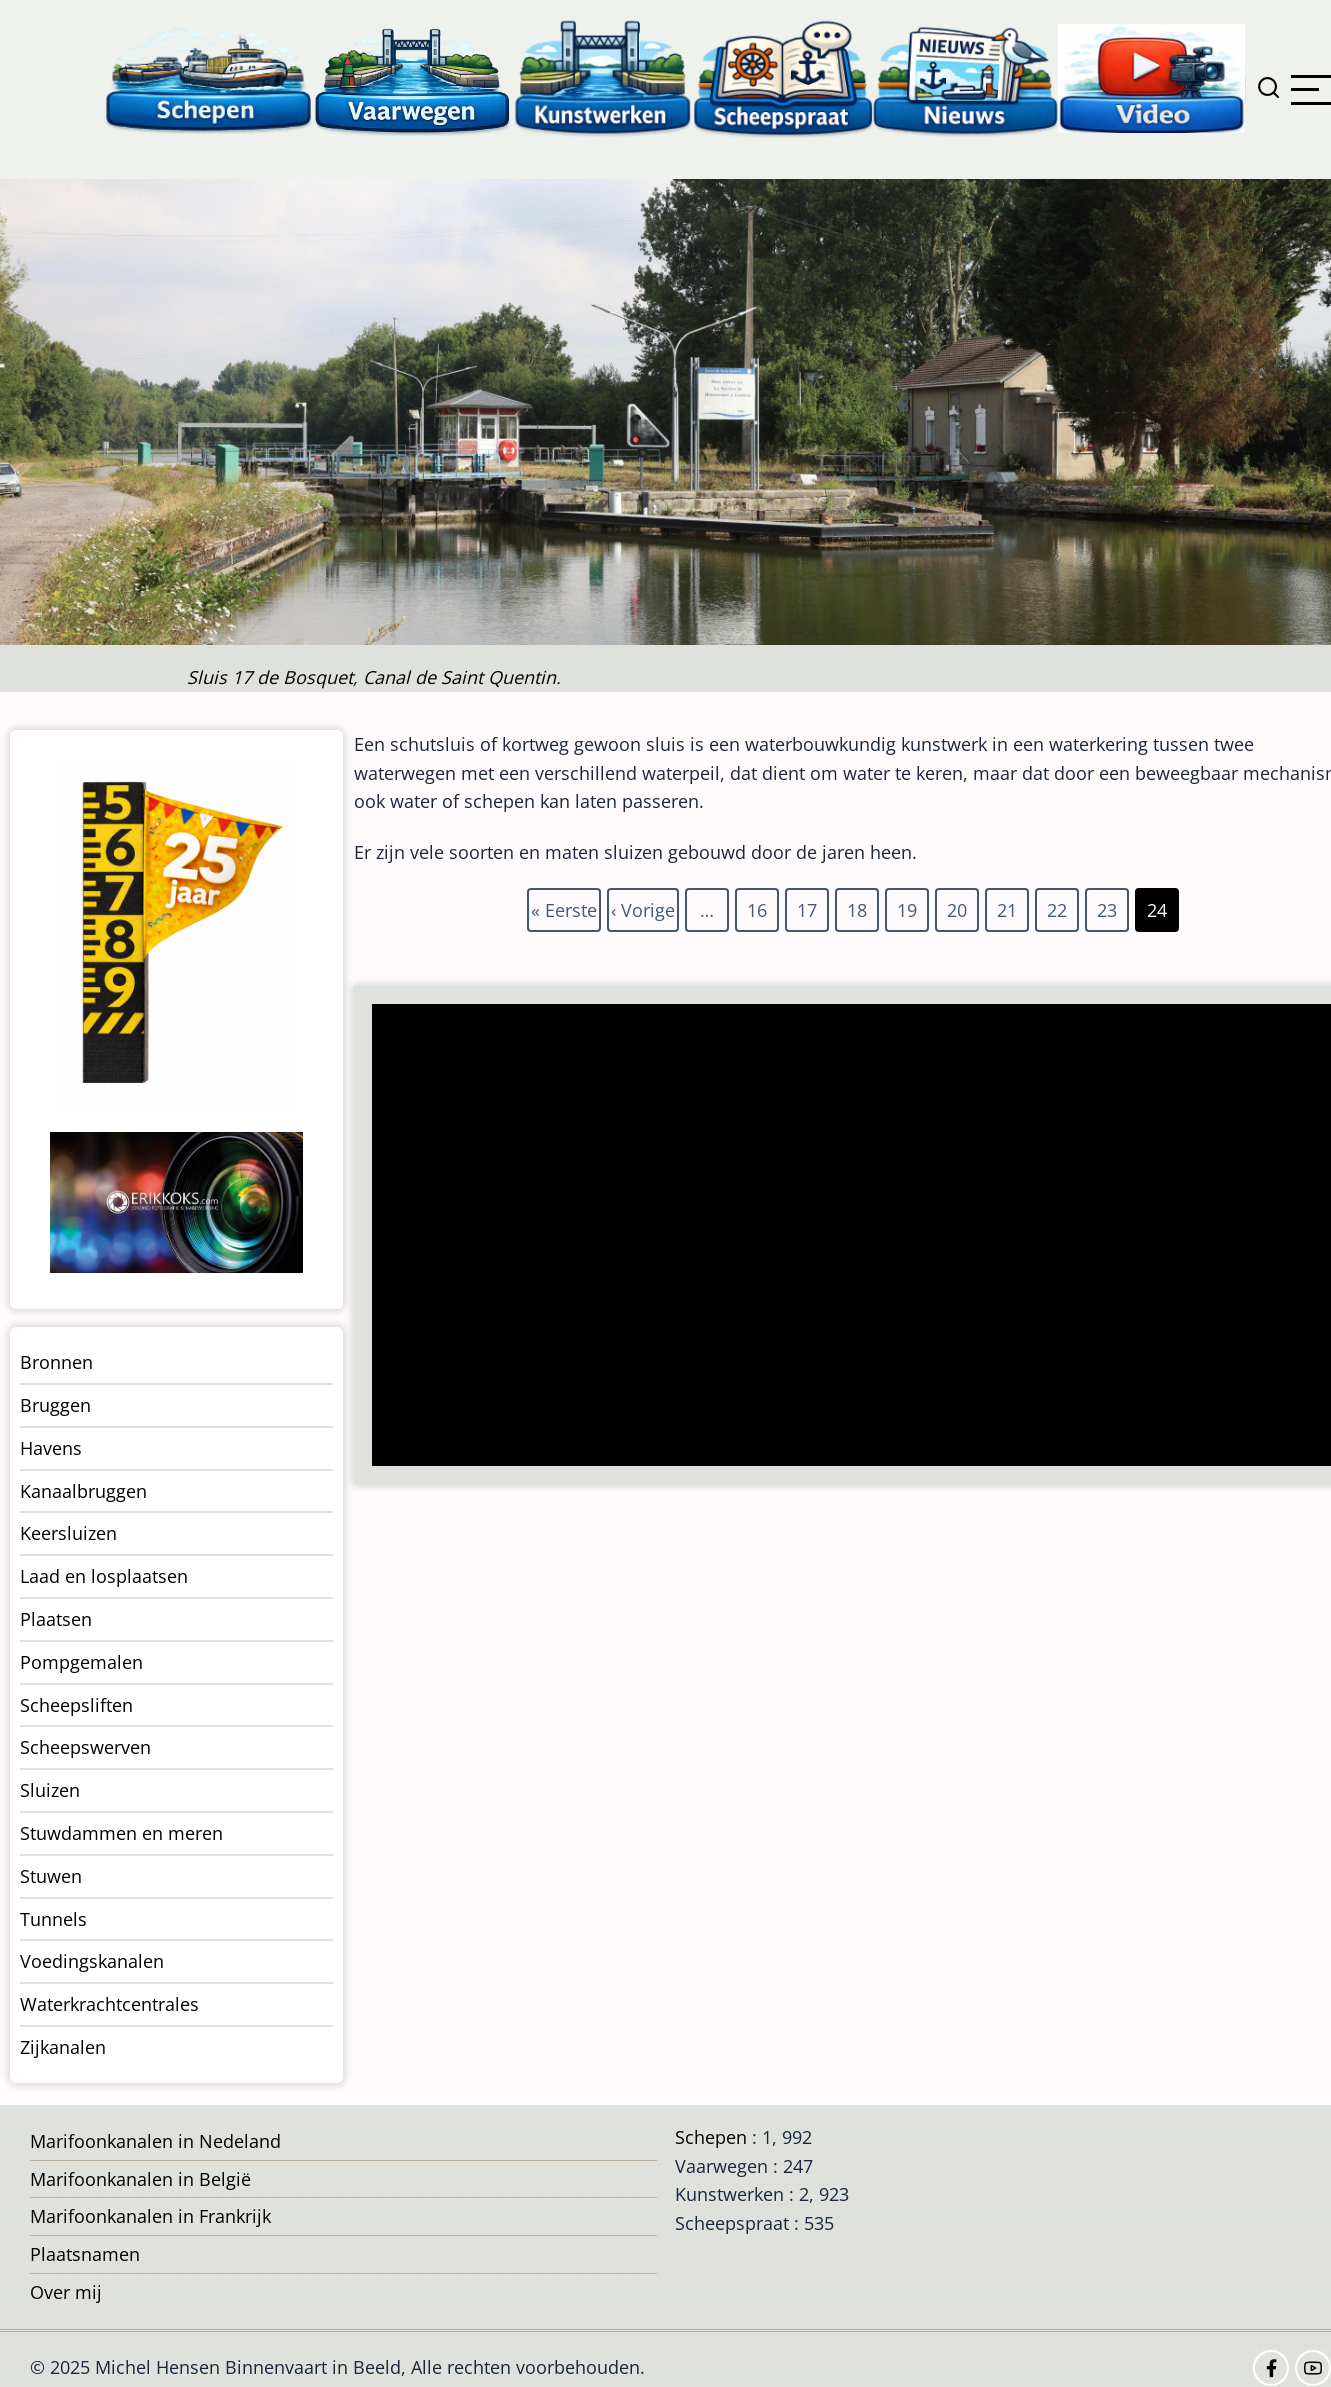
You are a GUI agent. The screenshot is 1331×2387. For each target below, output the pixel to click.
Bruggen (55, 1405)
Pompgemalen (81, 1662)
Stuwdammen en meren (121, 1833)
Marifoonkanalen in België (140, 2179)
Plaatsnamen (85, 2254)
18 (858, 906)
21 (1008, 906)
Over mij (66, 2292)
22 (1058, 906)
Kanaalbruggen (83, 1491)
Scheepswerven (85, 1747)
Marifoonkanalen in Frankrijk (150, 2216)
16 (758, 906)
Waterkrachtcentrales (109, 2004)
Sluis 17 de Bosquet (270, 677)
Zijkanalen (63, 2047)
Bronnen (56, 1362)
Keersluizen (68, 1533)
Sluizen (50, 1790)
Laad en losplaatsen (104, 1576)
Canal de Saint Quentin (459, 677)
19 (908, 906)
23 (1108, 906)
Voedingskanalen (92, 1961)
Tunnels (53, 1919)
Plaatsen (56, 1619)
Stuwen (51, 1876)
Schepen (711, 2137)
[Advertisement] (840, 1237)
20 (958, 906)
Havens (51, 1448)
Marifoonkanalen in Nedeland (155, 2141)
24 (1158, 910)
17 (808, 906)
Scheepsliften (76, 1705)
